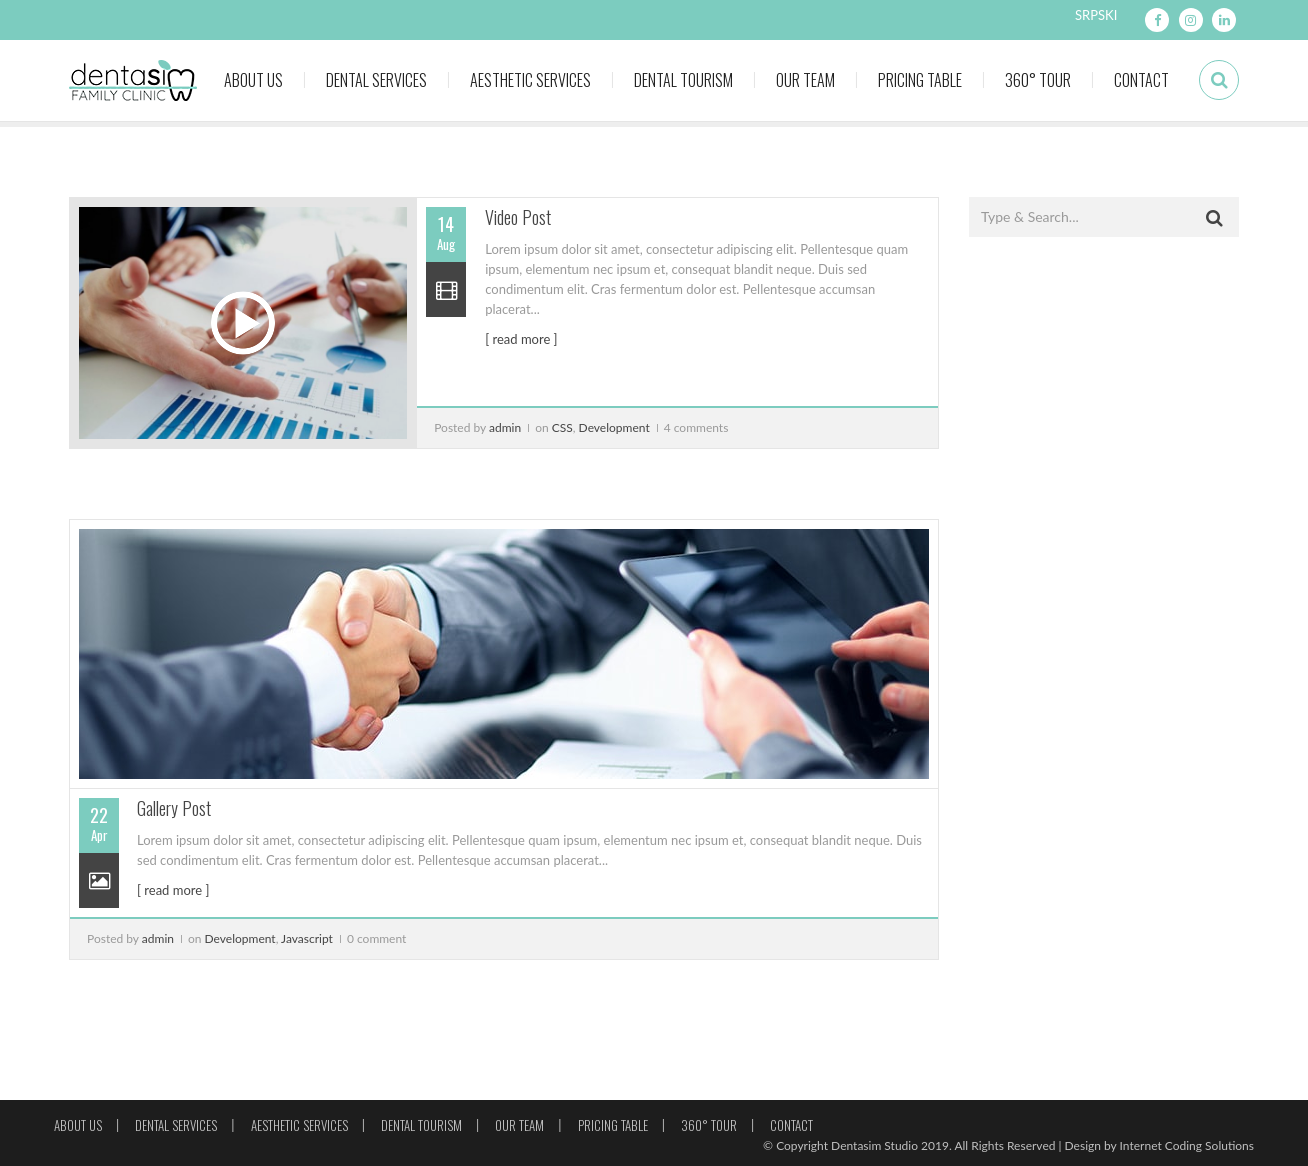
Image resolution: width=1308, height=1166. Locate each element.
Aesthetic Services (530, 80)
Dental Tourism (683, 80)
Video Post (518, 217)
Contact (1141, 80)
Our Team (805, 80)
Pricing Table (920, 80)
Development (614, 427)
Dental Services (376, 80)
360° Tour (1038, 80)
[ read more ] (521, 339)
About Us (253, 80)
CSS (562, 427)
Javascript (307, 938)
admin (505, 427)
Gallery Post (174, 808)
